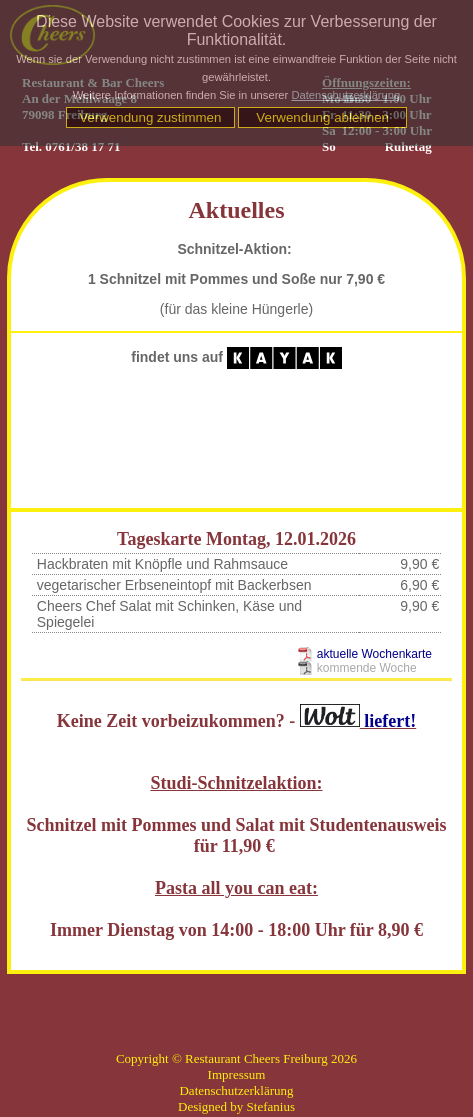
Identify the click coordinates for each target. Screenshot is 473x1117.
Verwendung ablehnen (322, 117)
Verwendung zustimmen (150, 117)
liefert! (358, 721)
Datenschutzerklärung (345, 95)
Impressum (237, 1074)
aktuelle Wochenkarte (374, 654)
